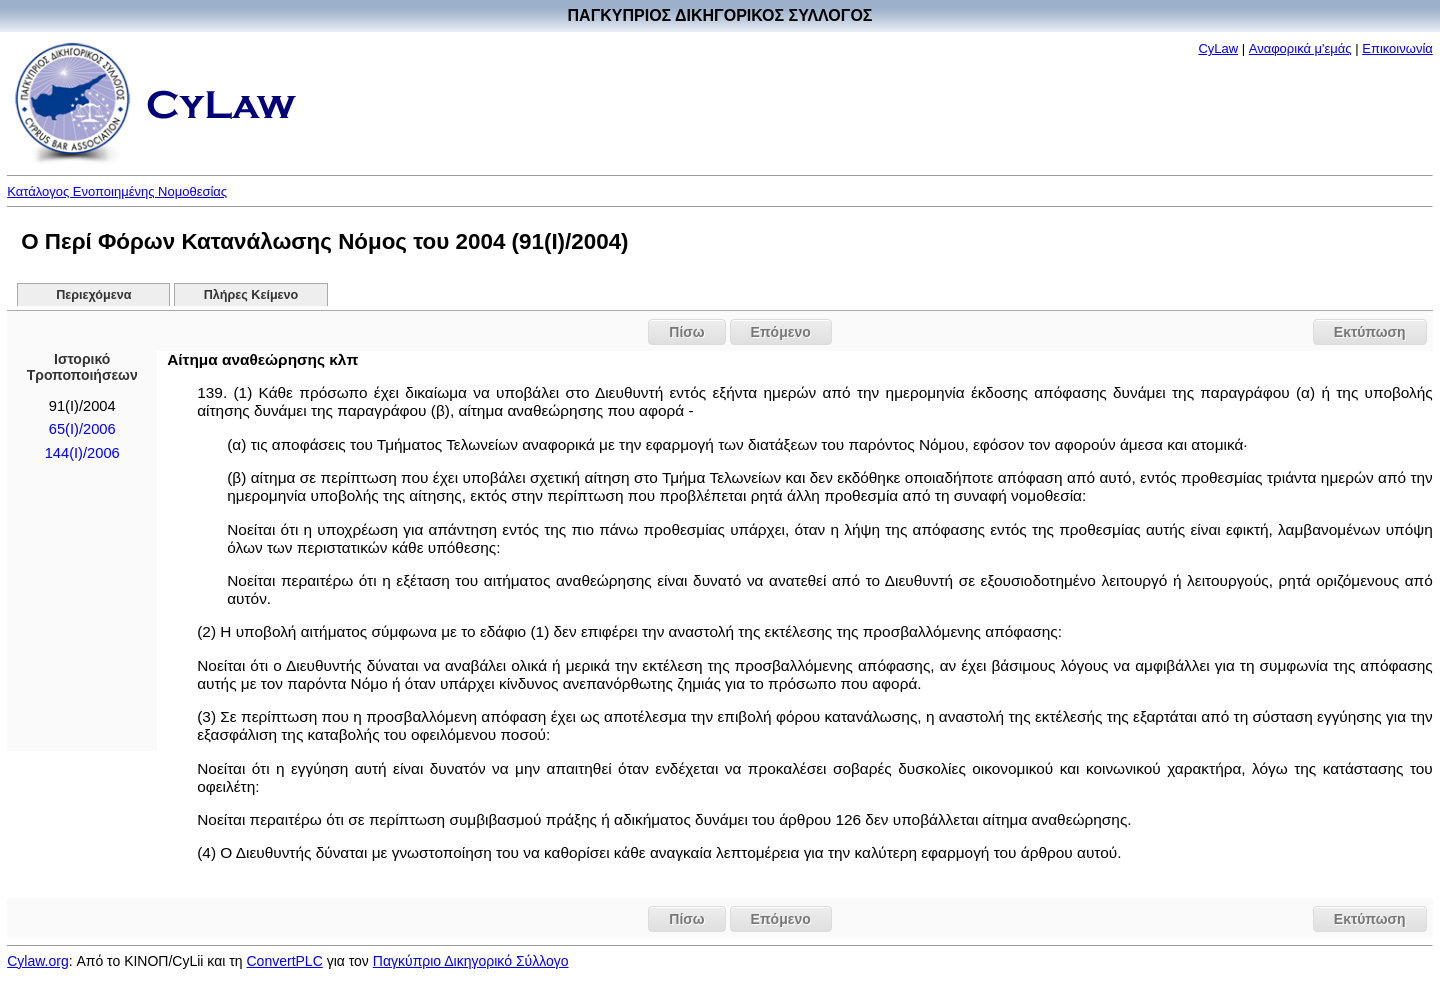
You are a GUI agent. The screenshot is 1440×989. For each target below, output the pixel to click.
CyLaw (1218, 48)
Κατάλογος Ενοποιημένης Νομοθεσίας (117, 191)
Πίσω (686, 332)
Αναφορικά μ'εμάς (1300, 48)
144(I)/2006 (82, 453)
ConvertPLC (285, 961)
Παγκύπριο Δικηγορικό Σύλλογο (471, 961)
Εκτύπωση (1370, 332)
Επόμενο (781, 332)
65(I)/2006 (82, 429)
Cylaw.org (37, 961)
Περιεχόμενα (93, 295)
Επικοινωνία (1397, 48)
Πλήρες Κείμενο (251, 295)
